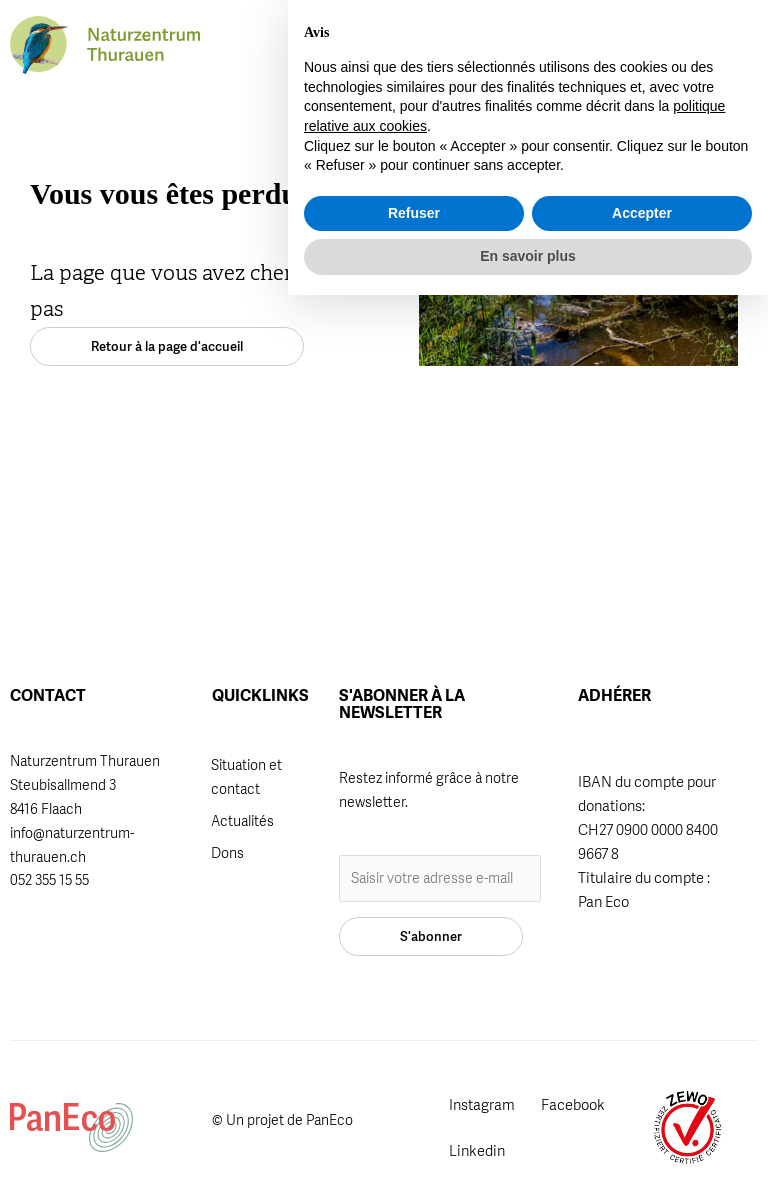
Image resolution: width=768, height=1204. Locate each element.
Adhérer (380, 38)
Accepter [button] (642, 1122)
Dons (227, 853)
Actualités (242, 821)
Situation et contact (246, 777)
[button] (607, 47)
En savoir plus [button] (528, 1165)
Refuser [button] (414, 1122)
